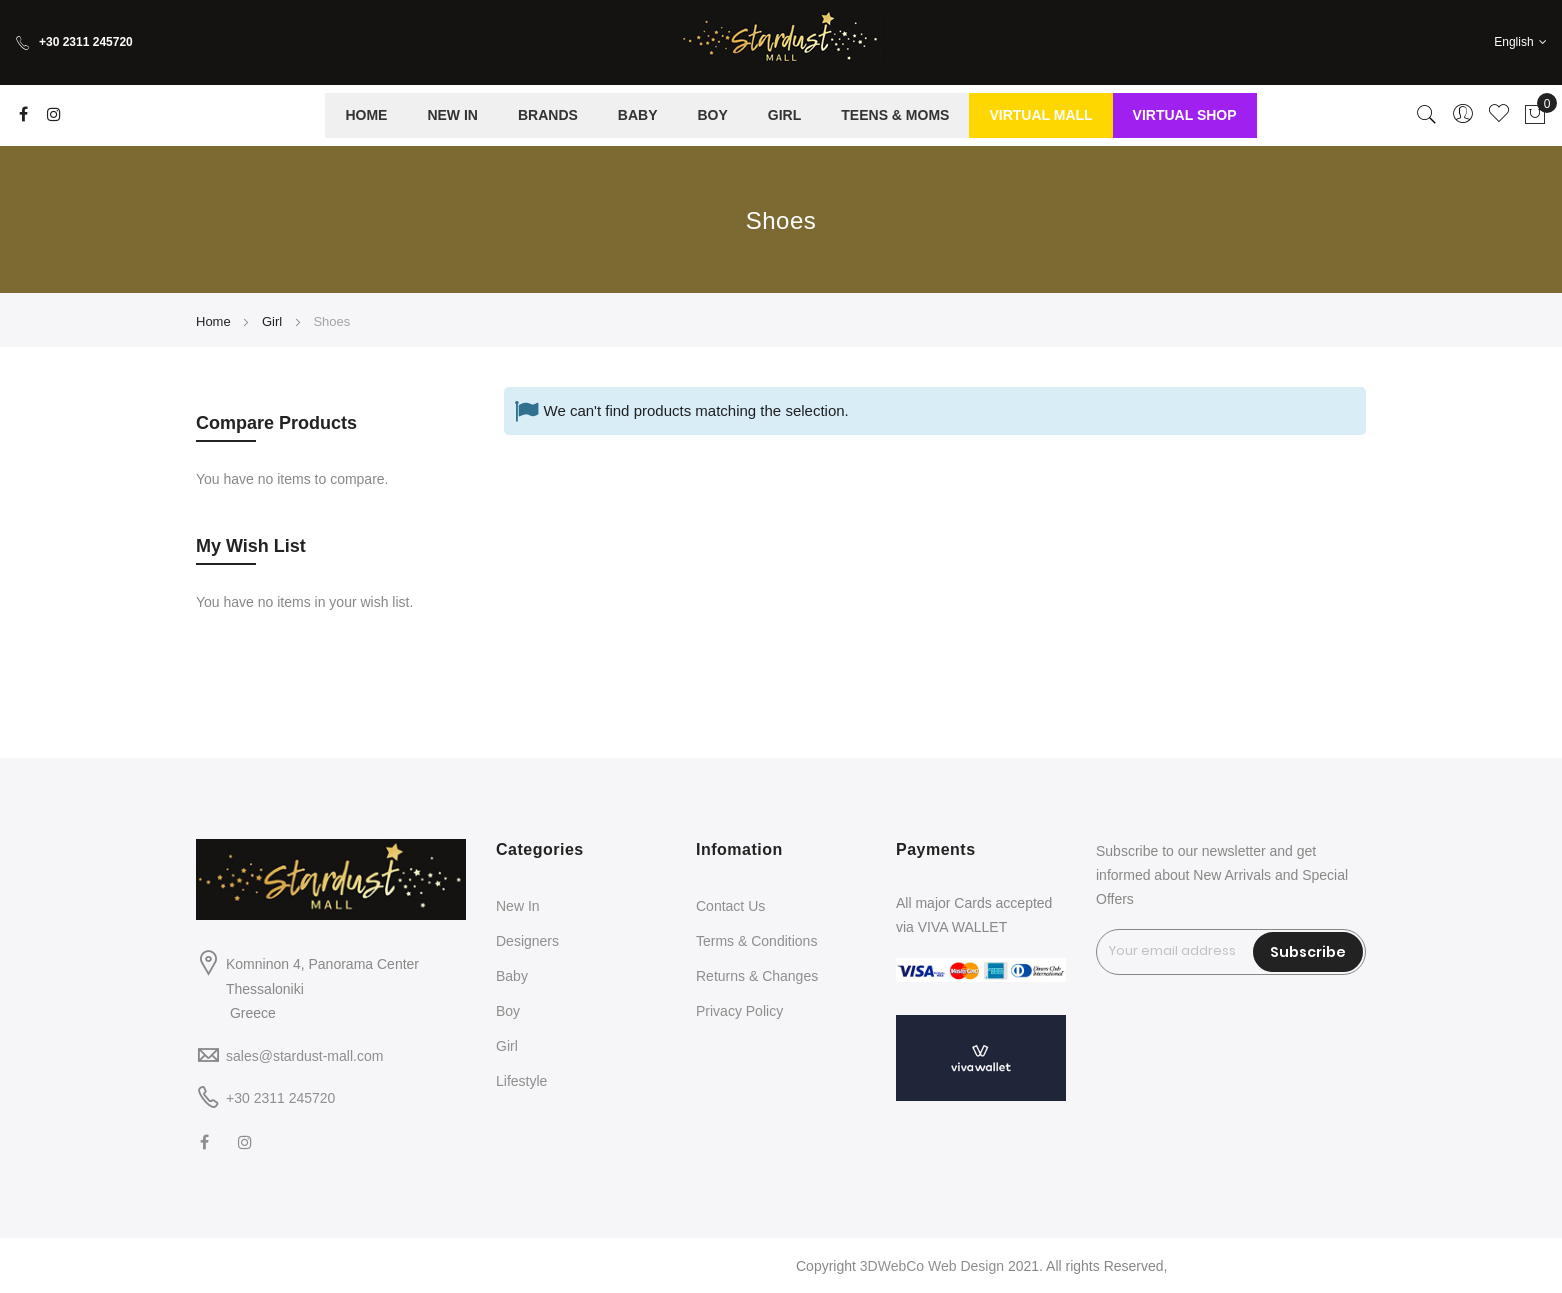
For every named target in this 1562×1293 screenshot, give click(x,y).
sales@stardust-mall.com (304, 1056)
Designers (527, 941)
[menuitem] (366, 115)
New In (518, 906)
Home (215, 321)
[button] (1520, 42)
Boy (508, 1011)
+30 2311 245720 (74, 42)
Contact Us (730, 906)
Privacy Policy (739, 1011)
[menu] (790, 115)
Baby (512, 976)
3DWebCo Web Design (932, 1266)
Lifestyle (521, 1081)
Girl (274, 321)
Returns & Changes (757, 976)
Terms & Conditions (756, 941)
